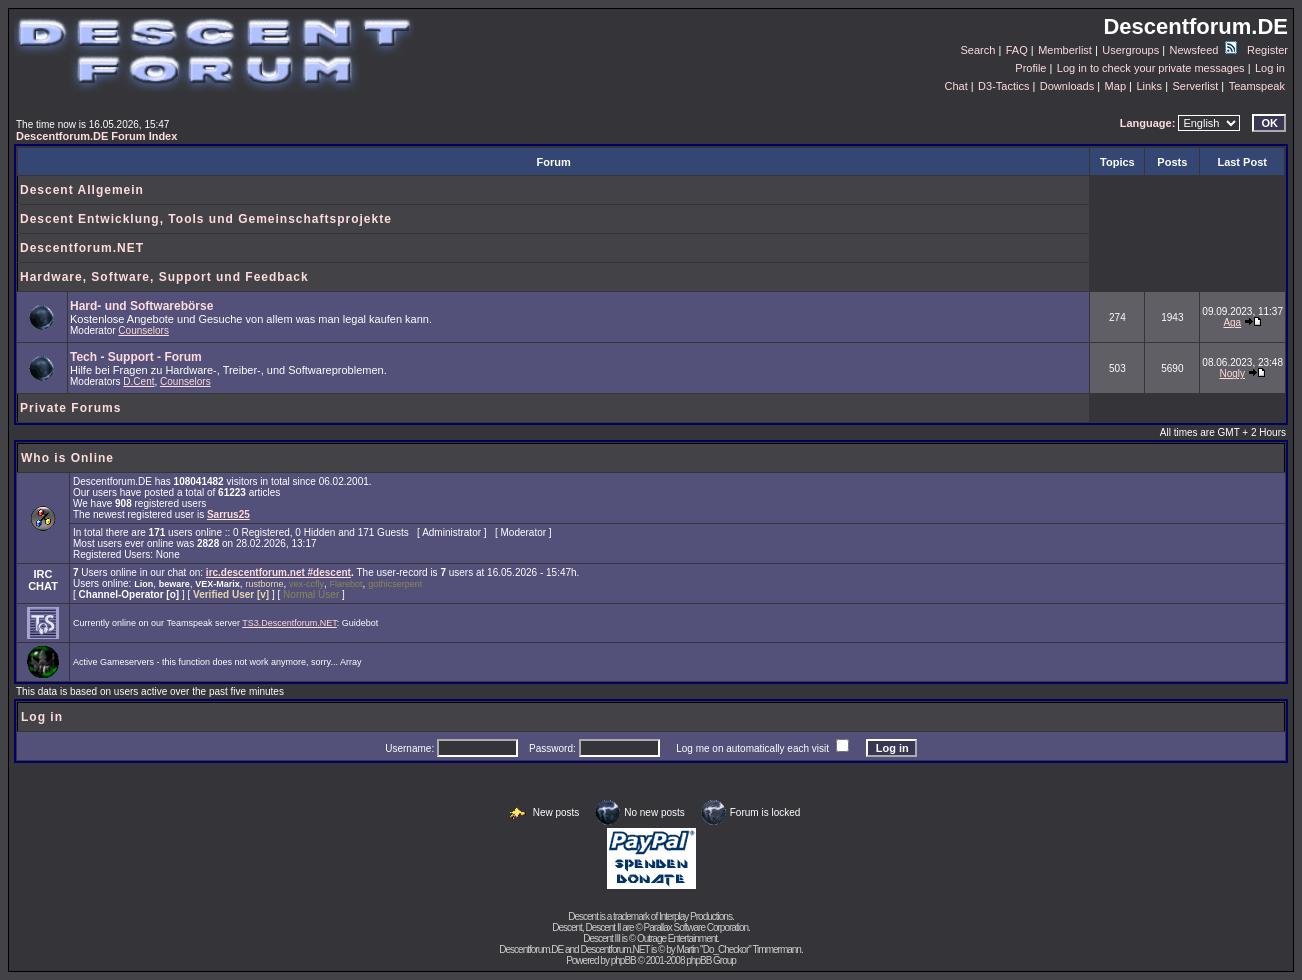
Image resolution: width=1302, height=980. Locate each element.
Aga (1232, 322)
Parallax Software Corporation (696, 927)
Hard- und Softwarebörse (141, 306)
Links (1149, 86)
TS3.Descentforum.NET (289, 623)
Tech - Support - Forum (136, 357)
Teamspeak (1257, 86)
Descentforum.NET (82, 248)
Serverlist (1195, 86)
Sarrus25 (228, 514)
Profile (1030, 68)
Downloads (1067, 86)
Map (1115, 86)
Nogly (1233, 373)
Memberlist (1065, 50)
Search (978, 50)
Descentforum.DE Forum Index (96, 136)
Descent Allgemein (82, 190)
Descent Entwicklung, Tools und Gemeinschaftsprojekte (206, 219)
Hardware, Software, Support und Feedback (164, 277)
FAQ (1017, 50)
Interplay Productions (695, 916)
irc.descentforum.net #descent (278, 572)
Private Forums (70, 408)
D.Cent (138, 381)
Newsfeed (1203, 50)
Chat (955, 86)
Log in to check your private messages (1151, 68)
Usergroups (1130, 50)
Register (1267, 50)
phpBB (623, 960)
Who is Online (67, 458)
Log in (1270, 68)
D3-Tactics (1003, 86)
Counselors (143, 330)
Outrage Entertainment (677, 938)
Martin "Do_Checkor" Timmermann (739, 949)
